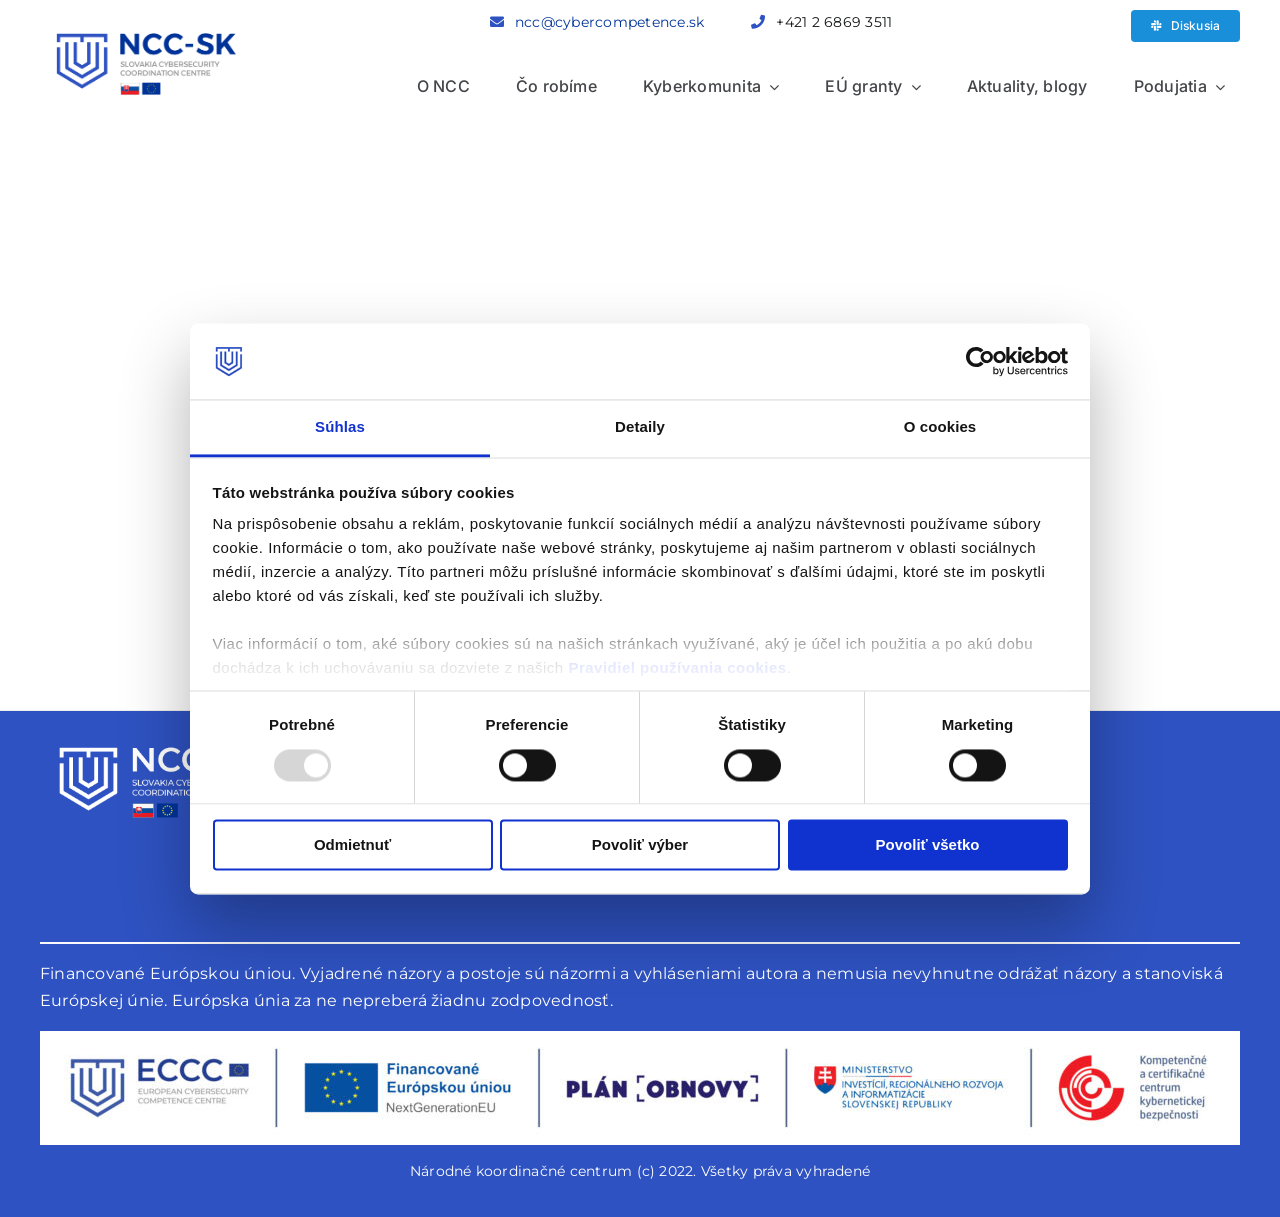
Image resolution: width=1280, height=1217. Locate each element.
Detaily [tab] (640, 427)
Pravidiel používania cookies (677, 668)
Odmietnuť (352, 845)
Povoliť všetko (928, 845)
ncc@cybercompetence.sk (609, 22)
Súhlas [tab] (340, 427)
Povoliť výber (640, 845)
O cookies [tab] (940, 427)
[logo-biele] (155, 738)
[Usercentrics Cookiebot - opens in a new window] (980, 361)
